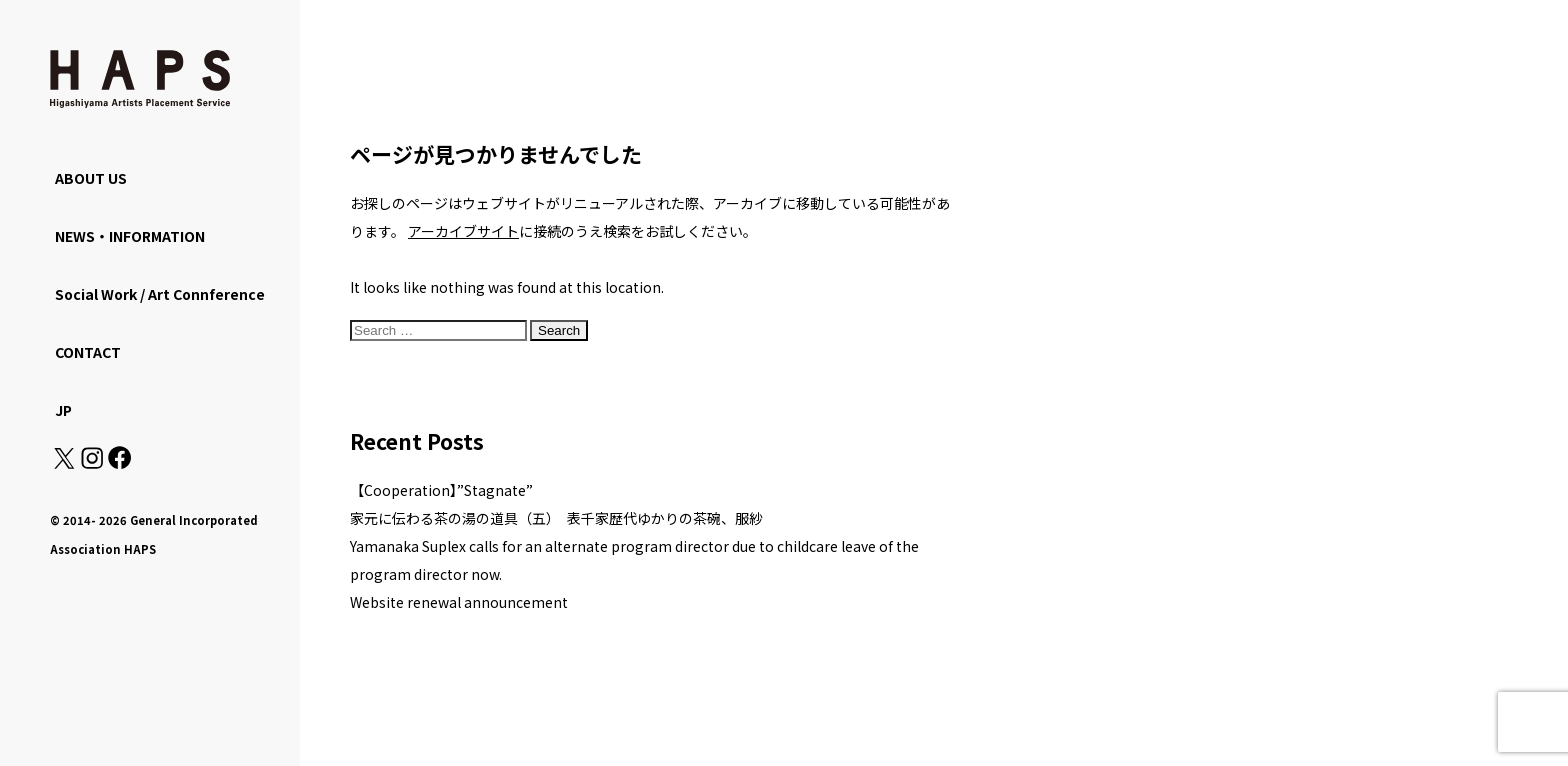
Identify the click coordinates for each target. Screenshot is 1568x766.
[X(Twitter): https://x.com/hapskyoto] (64, 463)
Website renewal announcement (459, 602)
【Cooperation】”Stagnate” (441, 490)
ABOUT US (91, 178)
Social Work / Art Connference (160, 294)
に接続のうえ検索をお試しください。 (582, 231)
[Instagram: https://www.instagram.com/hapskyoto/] (92, 463)
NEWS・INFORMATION (130, 236)
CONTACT (88, 352)
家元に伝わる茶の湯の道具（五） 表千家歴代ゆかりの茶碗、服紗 (556, 518)
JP (63, 410)
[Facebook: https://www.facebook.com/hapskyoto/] (118, 463)
